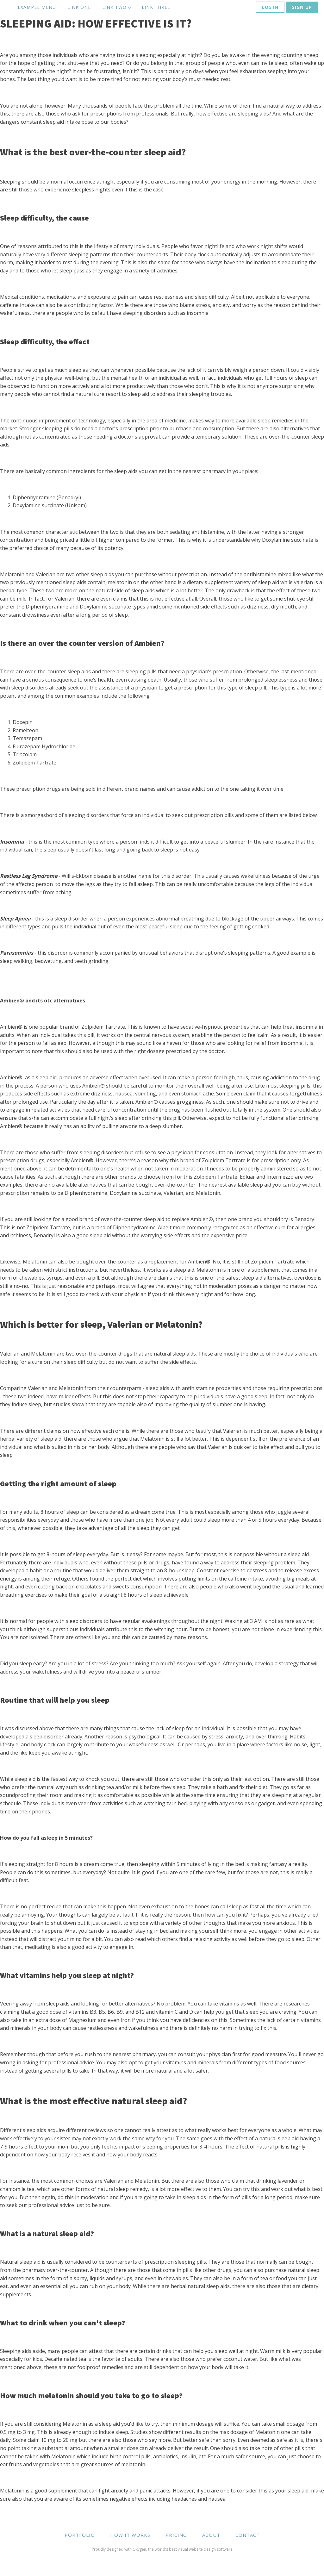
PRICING (176, 2535)
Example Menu (37, 7)
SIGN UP (302, 7)
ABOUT (211, 2535)
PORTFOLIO (80, 2535)
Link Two (114, 7)
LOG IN (270, 7)
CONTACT (247, 2535)
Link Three (156, 7)
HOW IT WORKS (130, 2535)
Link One (79, 7)
